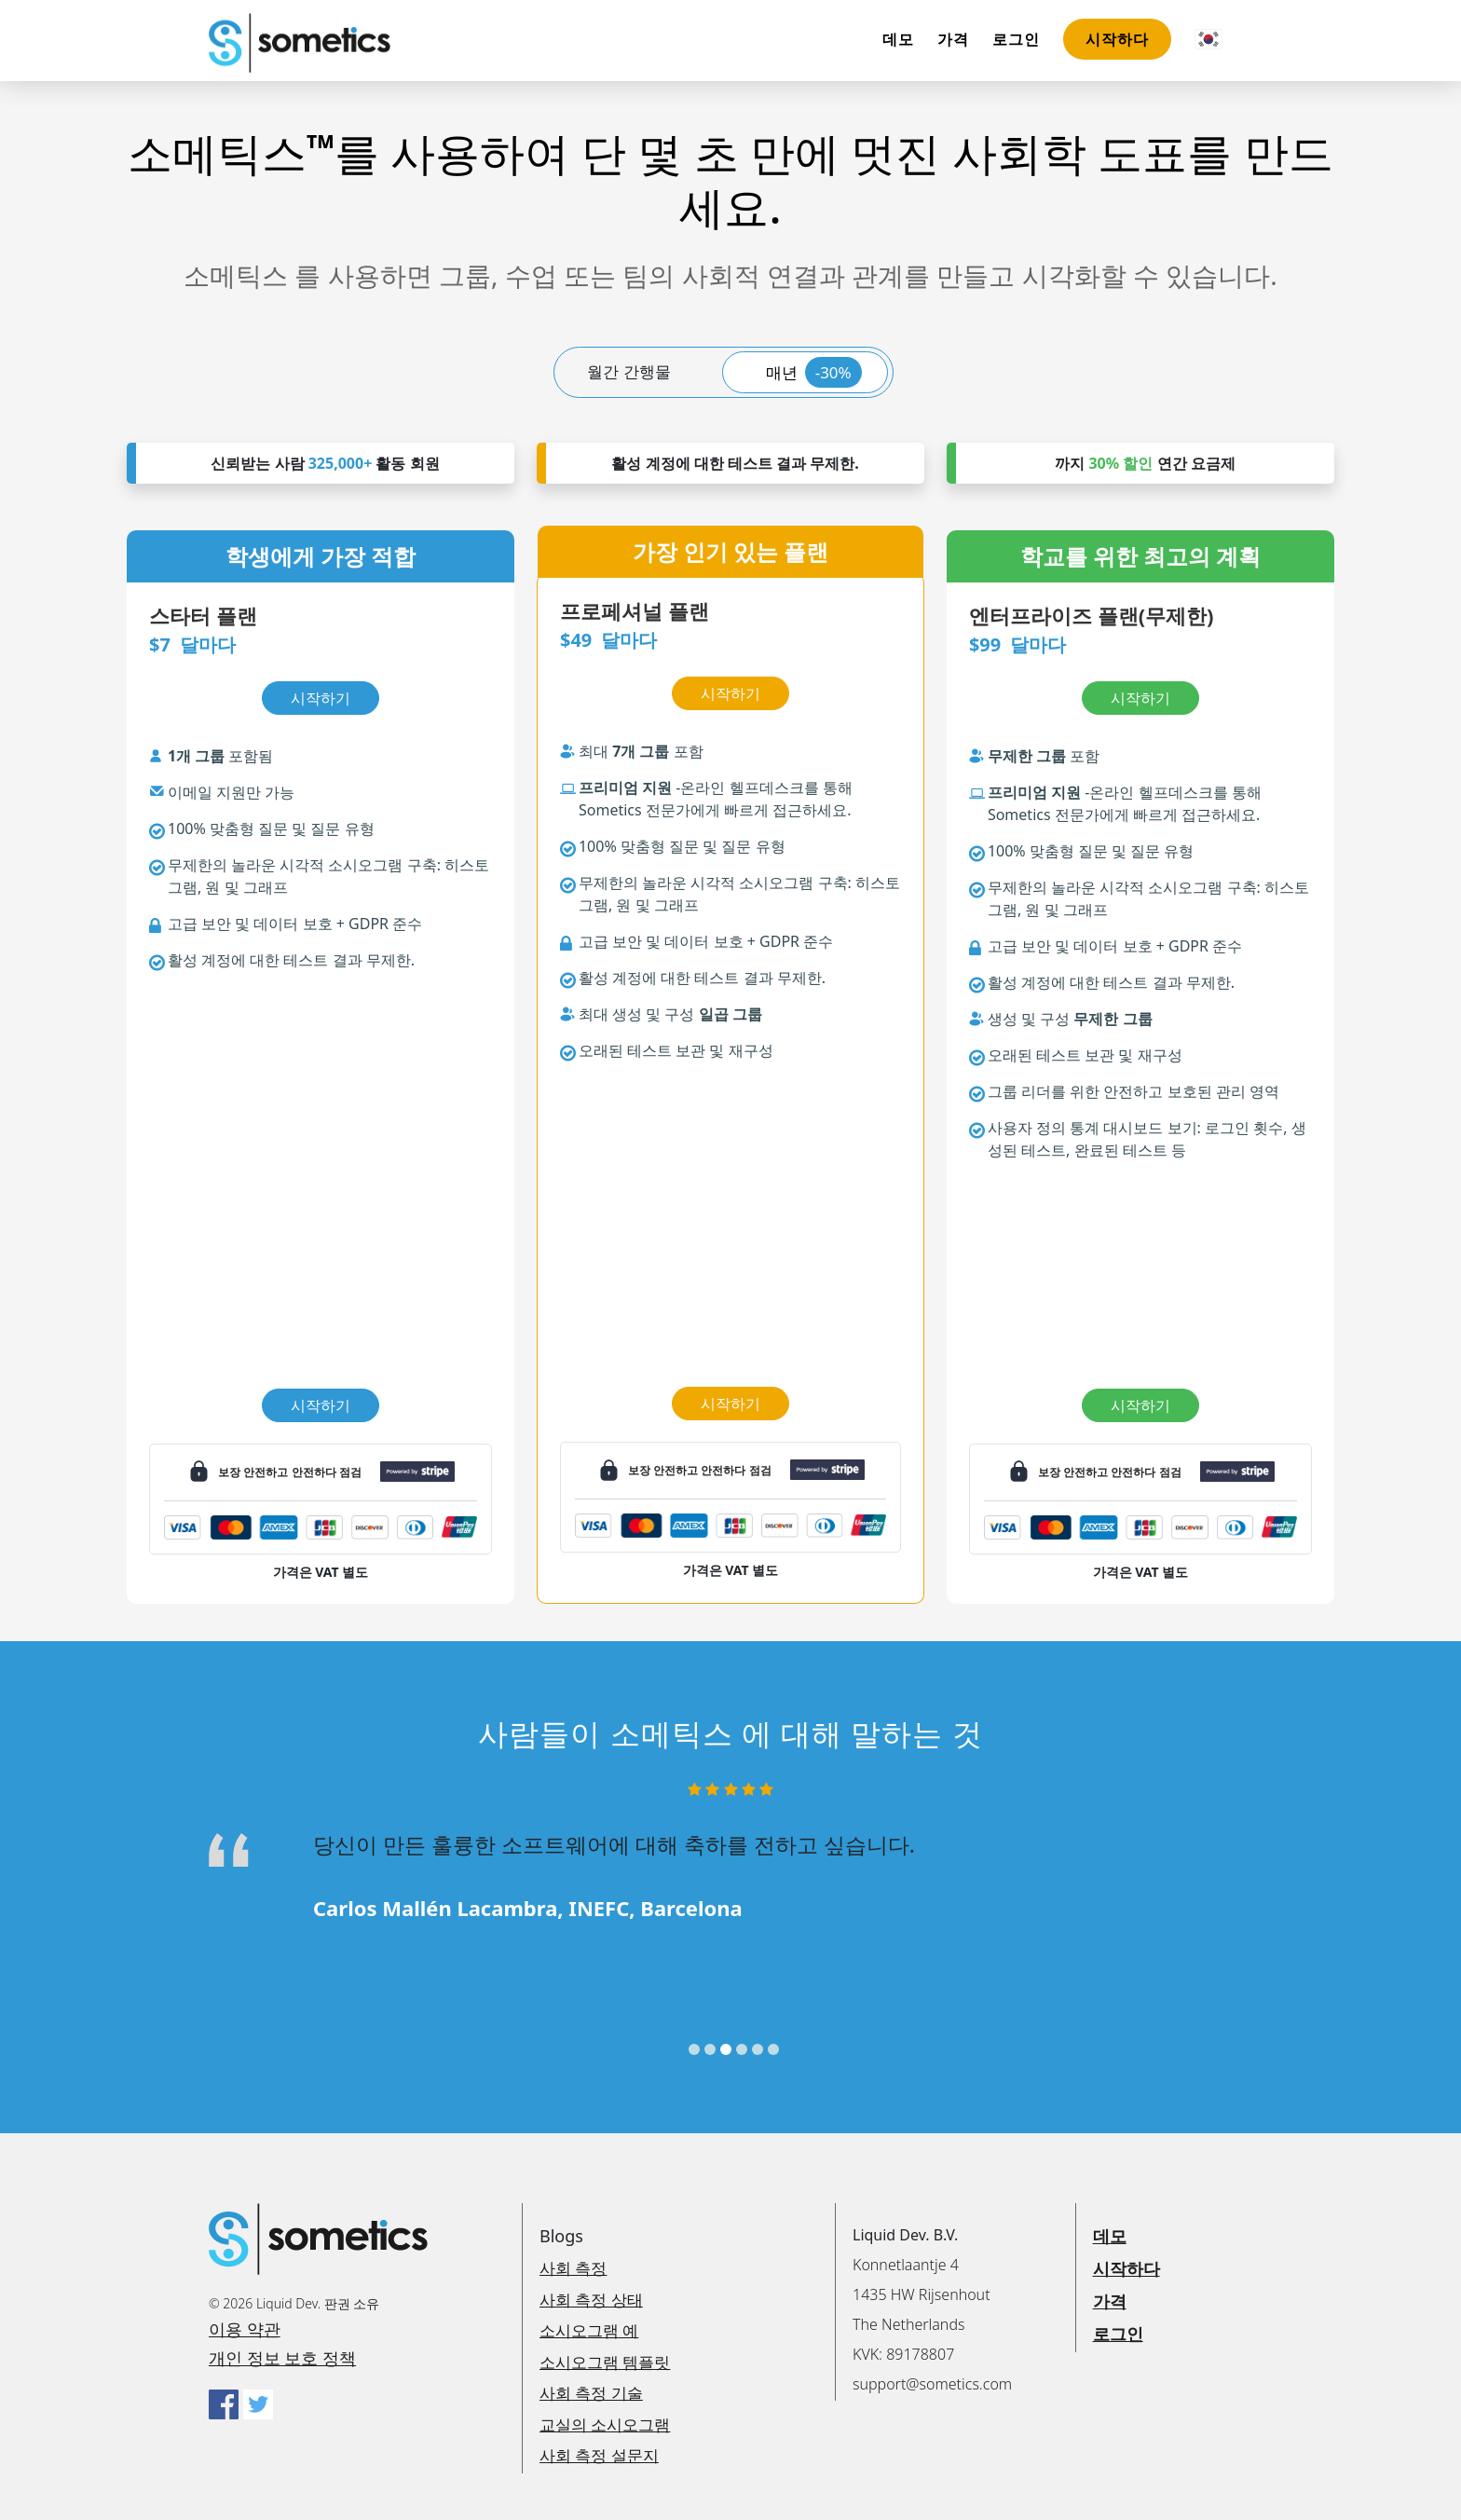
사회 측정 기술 (591, 2393)
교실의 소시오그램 (604, 2424)
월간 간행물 (628, 371)
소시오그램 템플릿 (604, 2362)
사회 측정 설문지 (599, 2455)
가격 (953, 39)
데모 (898, 39)
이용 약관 (244, 2329)
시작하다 (1117, 39)
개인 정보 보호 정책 (282, 2358)
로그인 (1016, 39)
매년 (814, 372)
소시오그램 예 (588, 2330)
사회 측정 (573, 2268)
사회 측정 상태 (591, 2299)
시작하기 (320, 1405)
